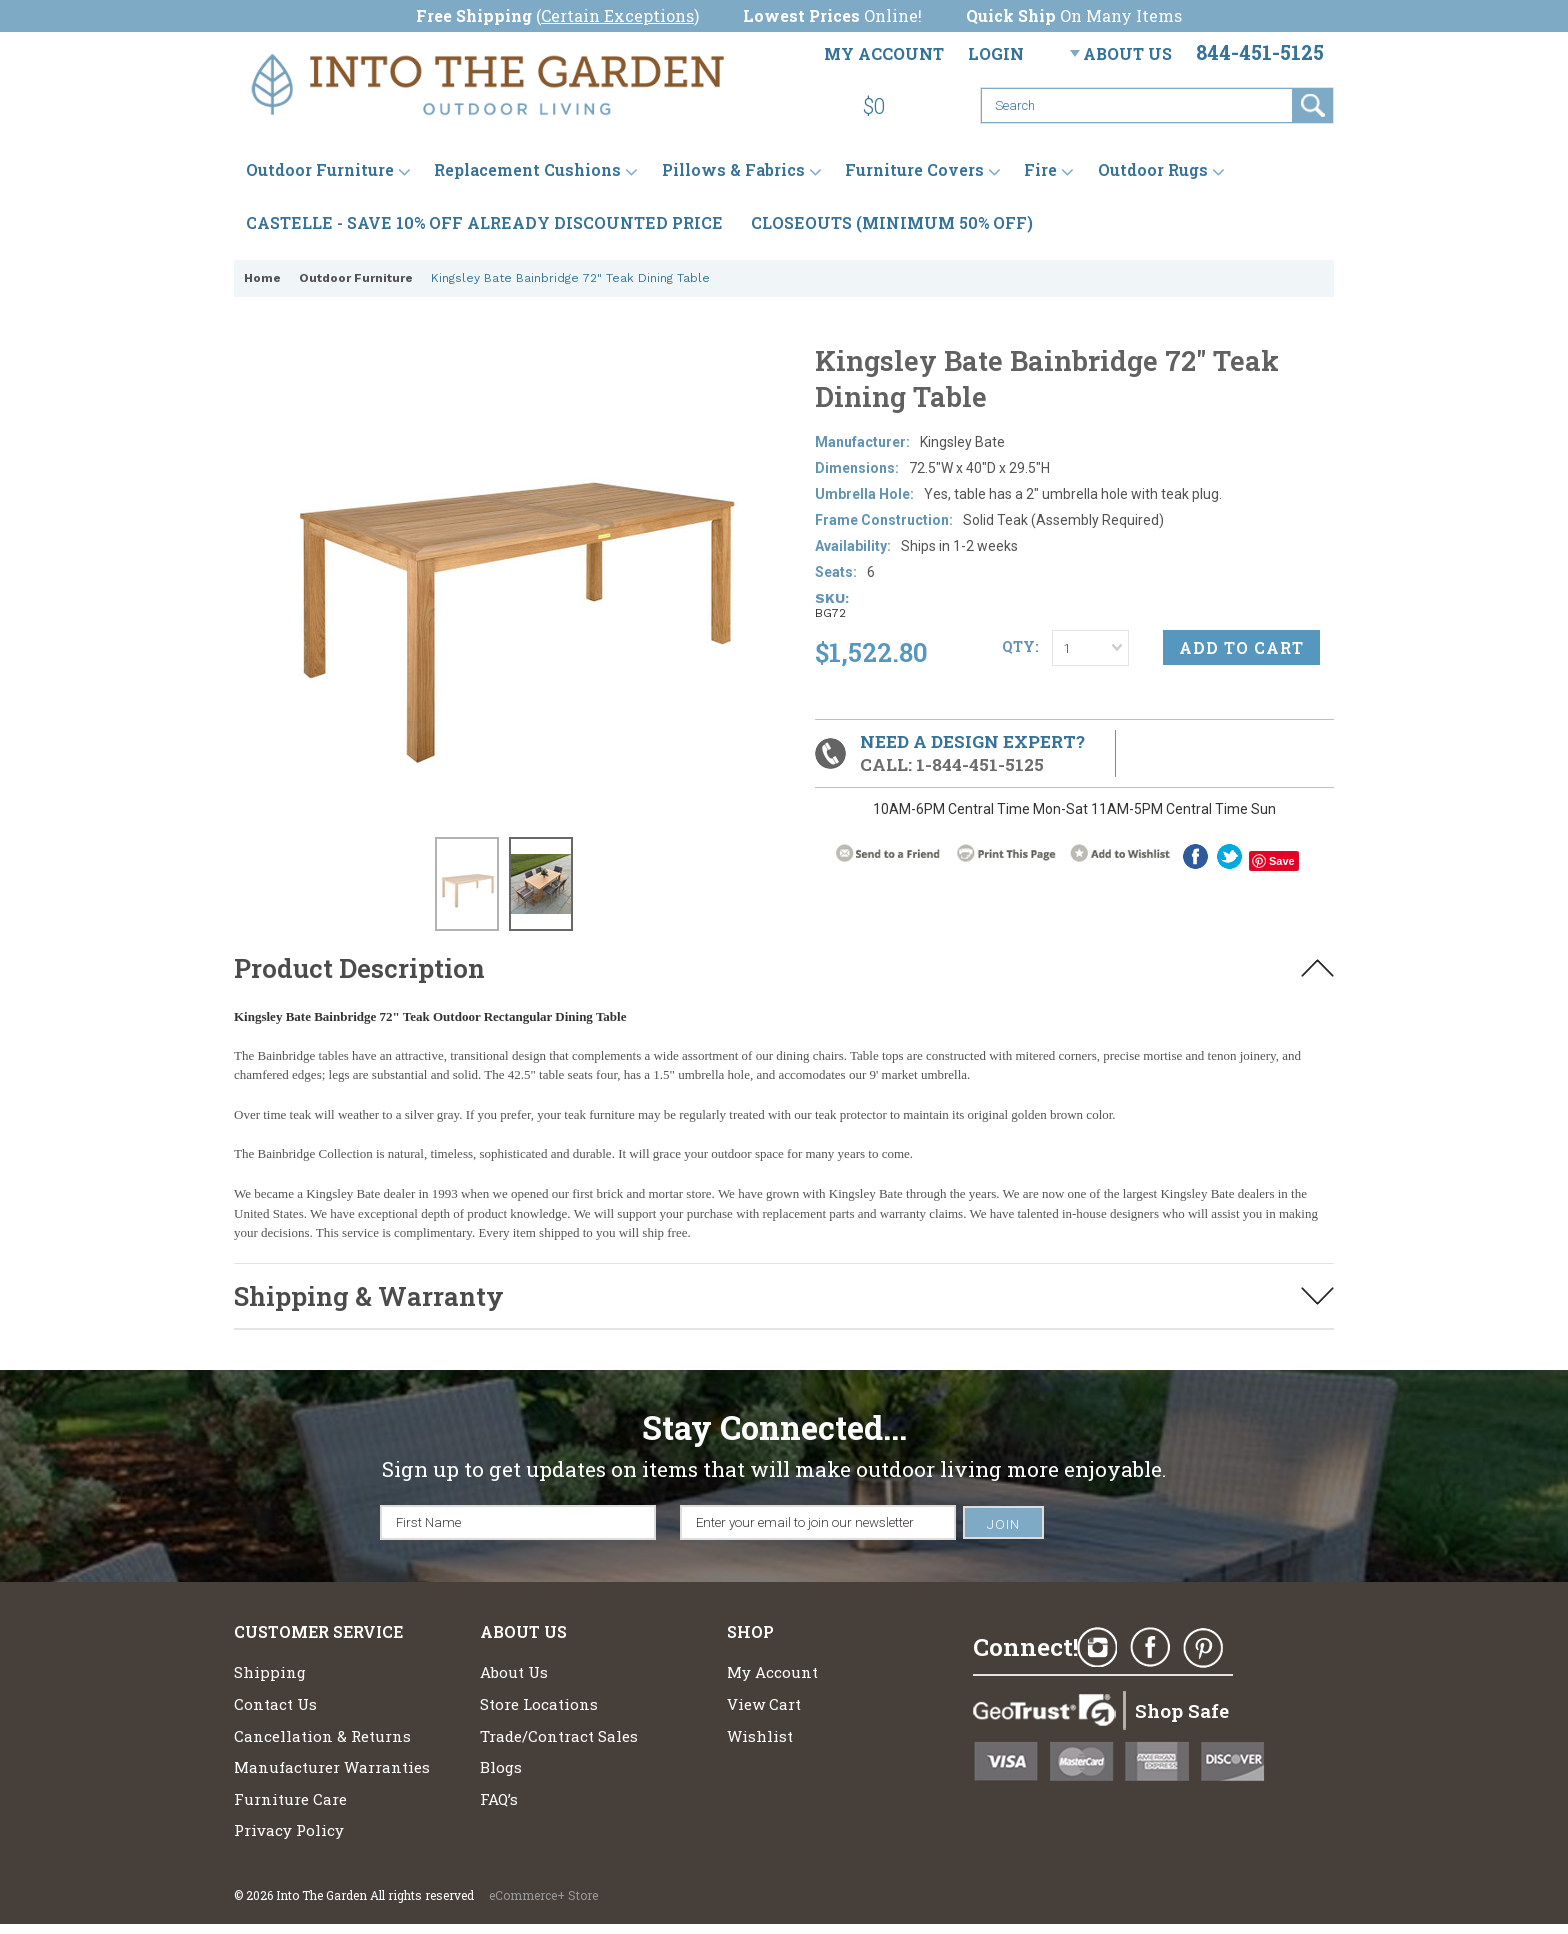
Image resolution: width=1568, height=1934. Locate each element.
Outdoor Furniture (320, 169)
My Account (884, 53)
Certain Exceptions (617, 15)
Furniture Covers (914, 169)
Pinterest (1203, 1648)
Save (1282, 861)
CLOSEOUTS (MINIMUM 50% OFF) (892, 222)
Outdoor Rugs (1153, 169)
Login (996, 53)
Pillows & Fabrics (733, 169)
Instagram (1097, 1648)
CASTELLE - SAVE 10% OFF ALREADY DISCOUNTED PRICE (484, 222)
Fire (1040, 169)
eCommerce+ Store (543, 1895)
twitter (1229, 856)
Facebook (1195, 856)
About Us (1127, 53)
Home (262, 278)
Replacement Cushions (527, 169)
